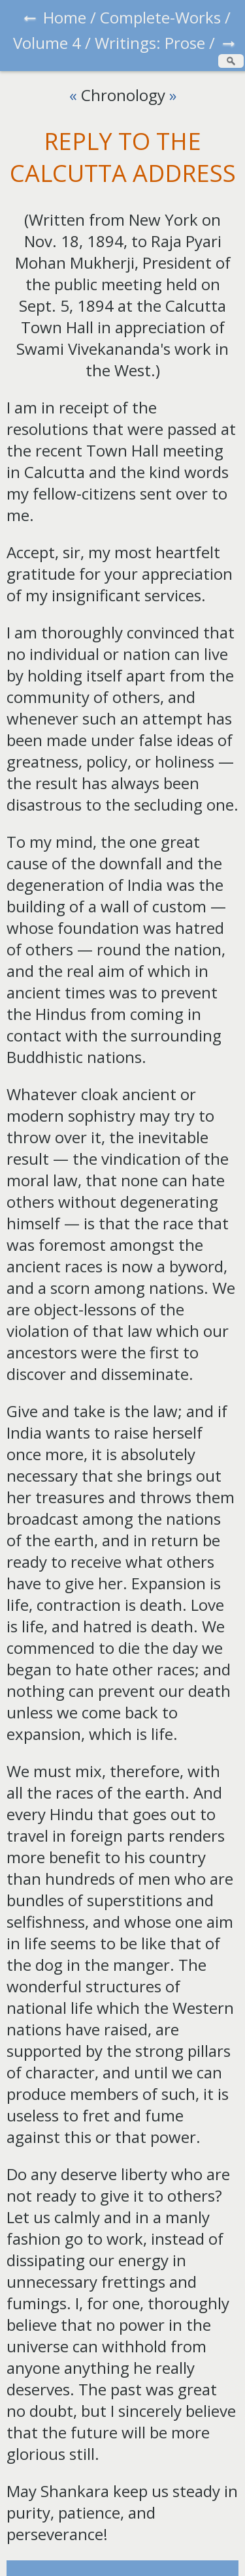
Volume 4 (47, 42)
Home (64, 17)
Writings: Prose (150, 42)
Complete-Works (160, 17)
